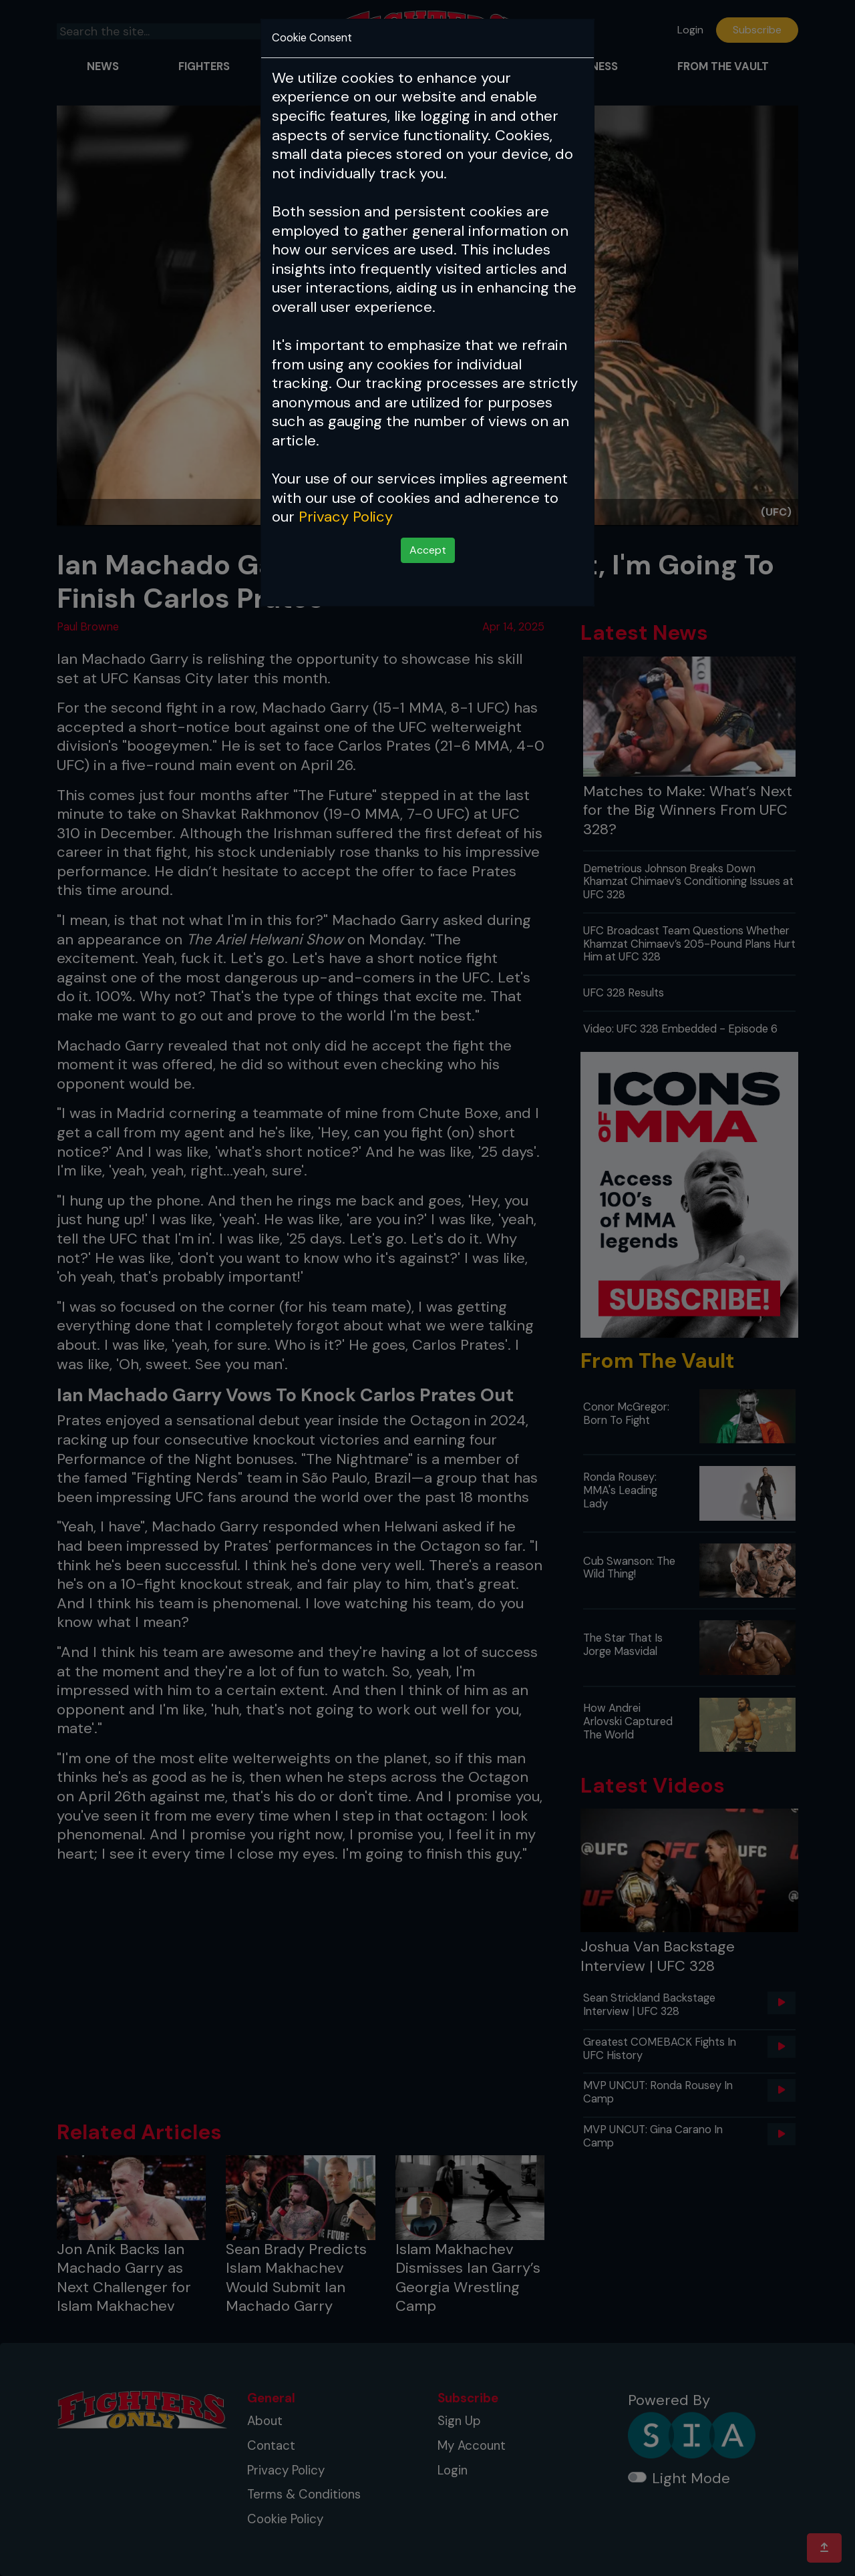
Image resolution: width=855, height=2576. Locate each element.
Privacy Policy (346, 516)
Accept (427, 550)
